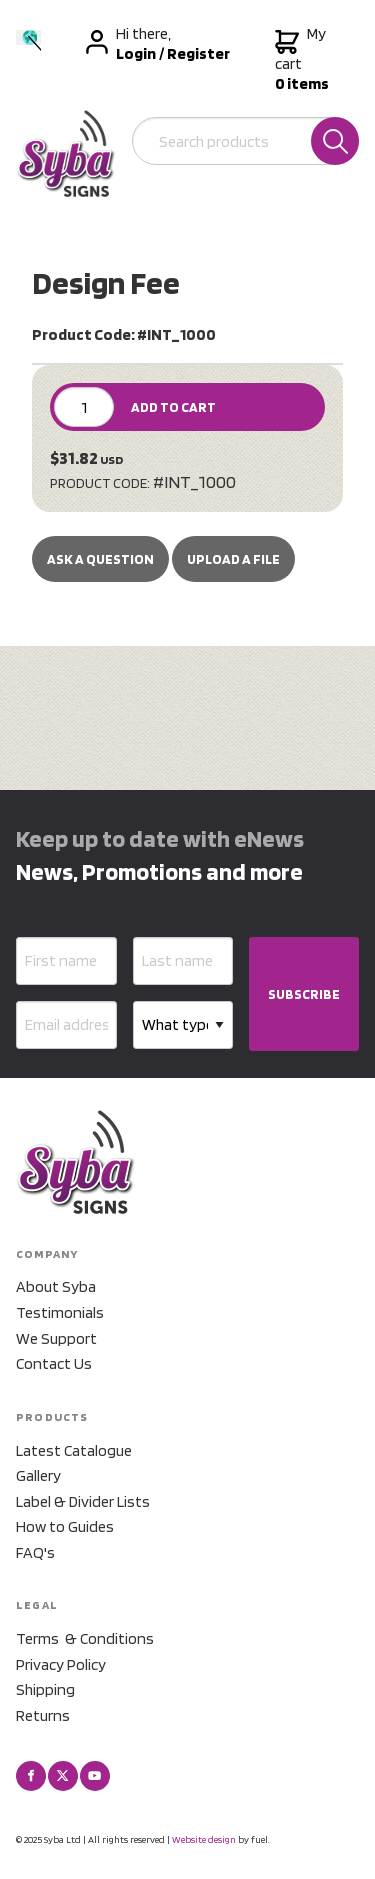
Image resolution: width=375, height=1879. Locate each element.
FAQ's (35, 1552)
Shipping (45, 1689)
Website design (204, 1839)
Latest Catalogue (74, 1450)
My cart (302, 59)
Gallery (38, 1475)
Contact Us (54, 1363)
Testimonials (60, 1312)
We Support (56, 1338)
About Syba (56, 1286)
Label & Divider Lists (83, 1501)
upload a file (233, 559)
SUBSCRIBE (304, 994)
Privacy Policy (61, 1664)
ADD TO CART (173, 407)
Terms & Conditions (85, 1638)
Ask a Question (100, 559)
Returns (43, 1715)
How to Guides (65, 1526)
